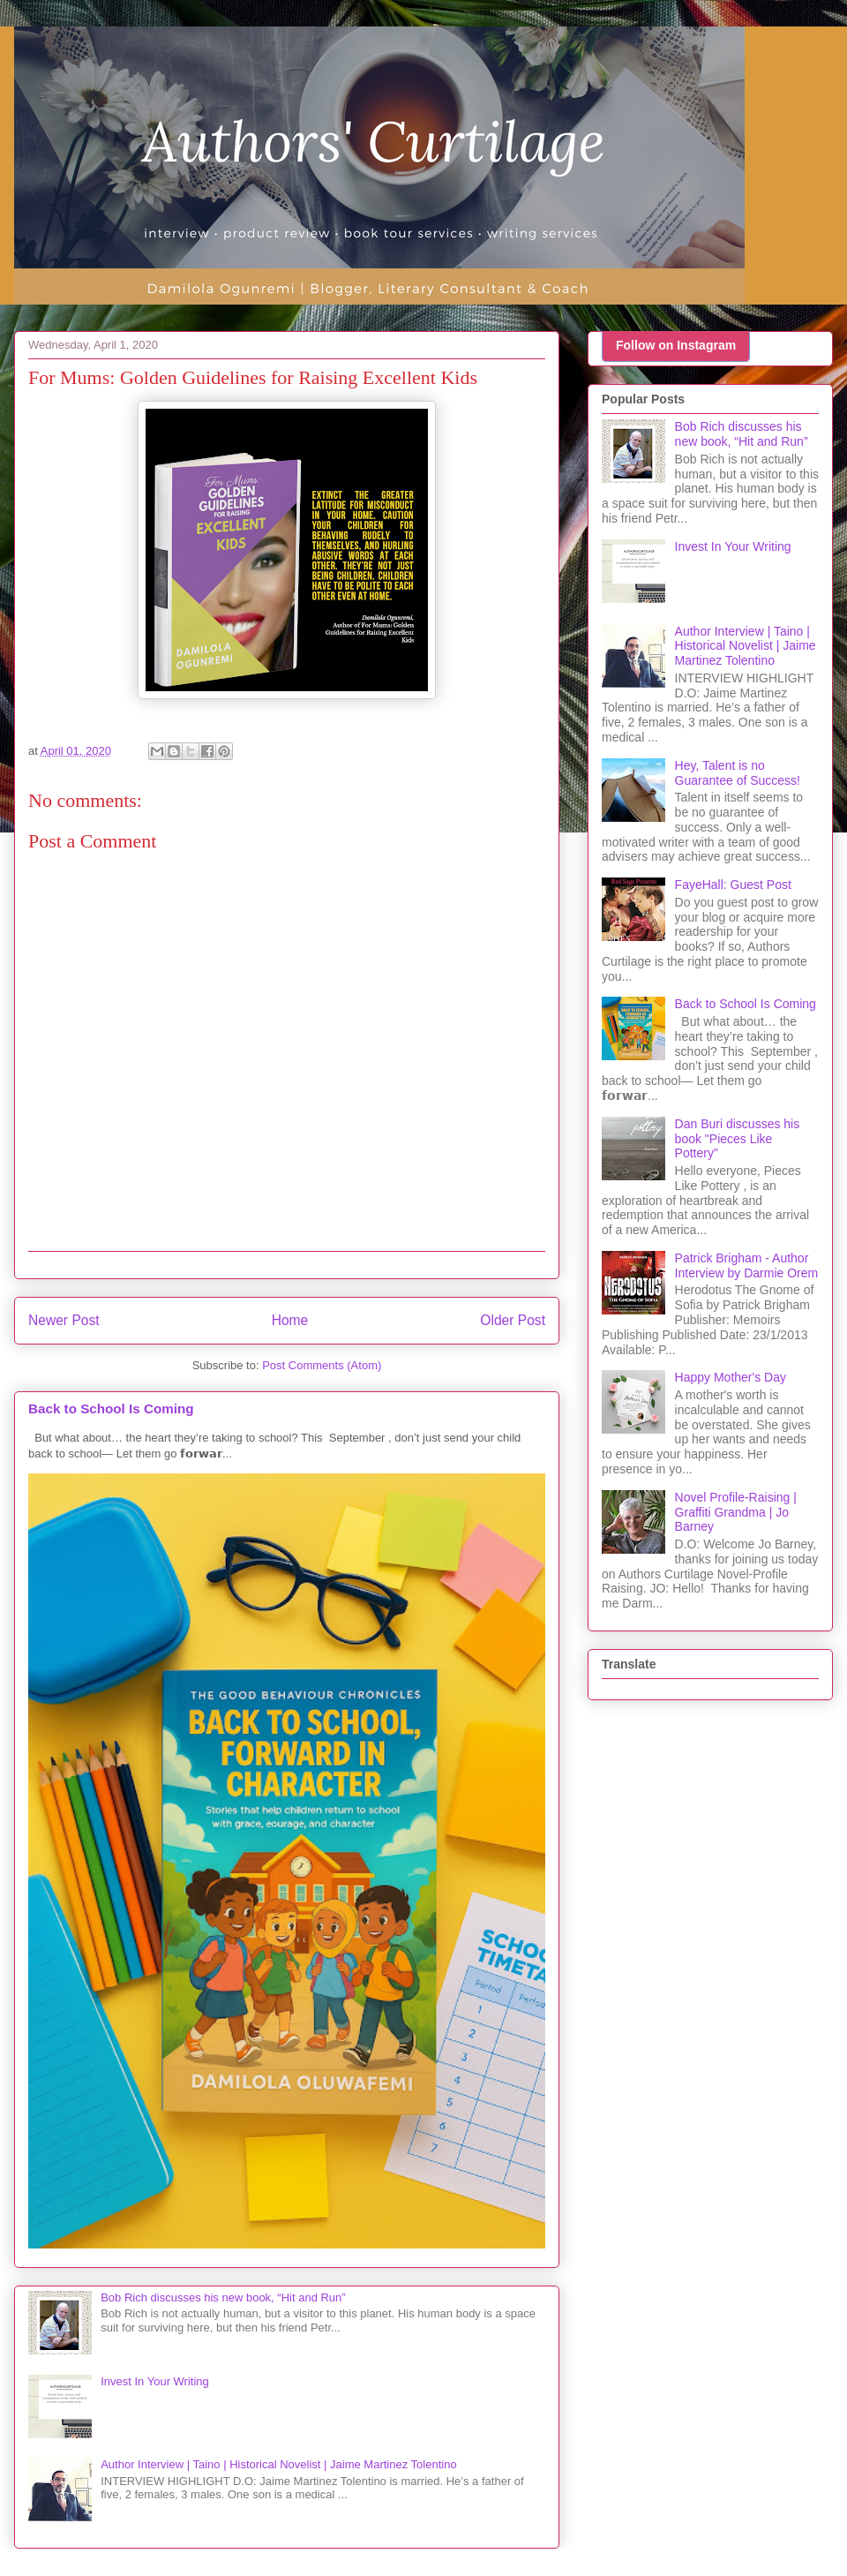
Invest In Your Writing (155, 2381)
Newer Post (64, 1320)
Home (290, 1320)
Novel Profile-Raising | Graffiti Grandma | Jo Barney (736, 1512)
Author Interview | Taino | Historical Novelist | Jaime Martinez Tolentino (278, 2464)
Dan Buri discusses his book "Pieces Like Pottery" (737, 1139)
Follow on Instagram (676, 345)
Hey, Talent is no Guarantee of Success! (737, 772)
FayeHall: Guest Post (733, 884)
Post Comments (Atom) (321, 1365)
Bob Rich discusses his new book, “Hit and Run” (223, 2297)
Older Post (512, 1320)
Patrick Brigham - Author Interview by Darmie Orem (747, 1265)
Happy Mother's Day (730, 1377)
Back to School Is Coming (111, 1408)
